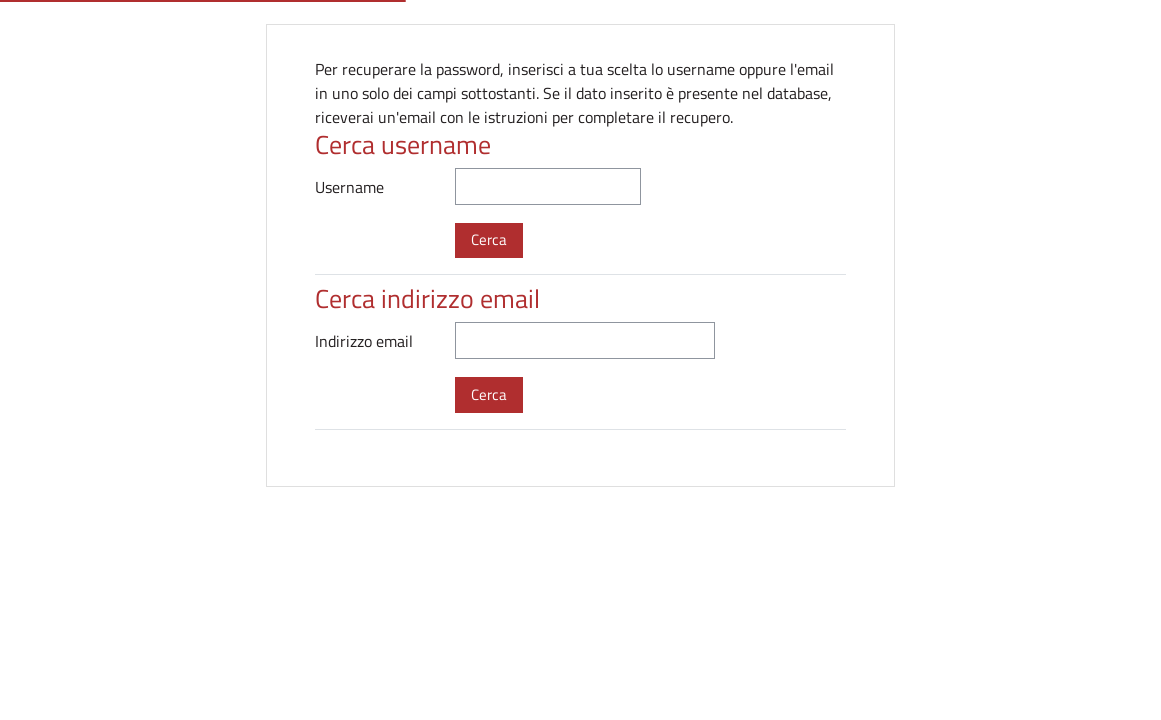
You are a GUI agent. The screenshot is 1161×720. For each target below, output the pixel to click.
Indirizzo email (364, 341)
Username (349, 187)
